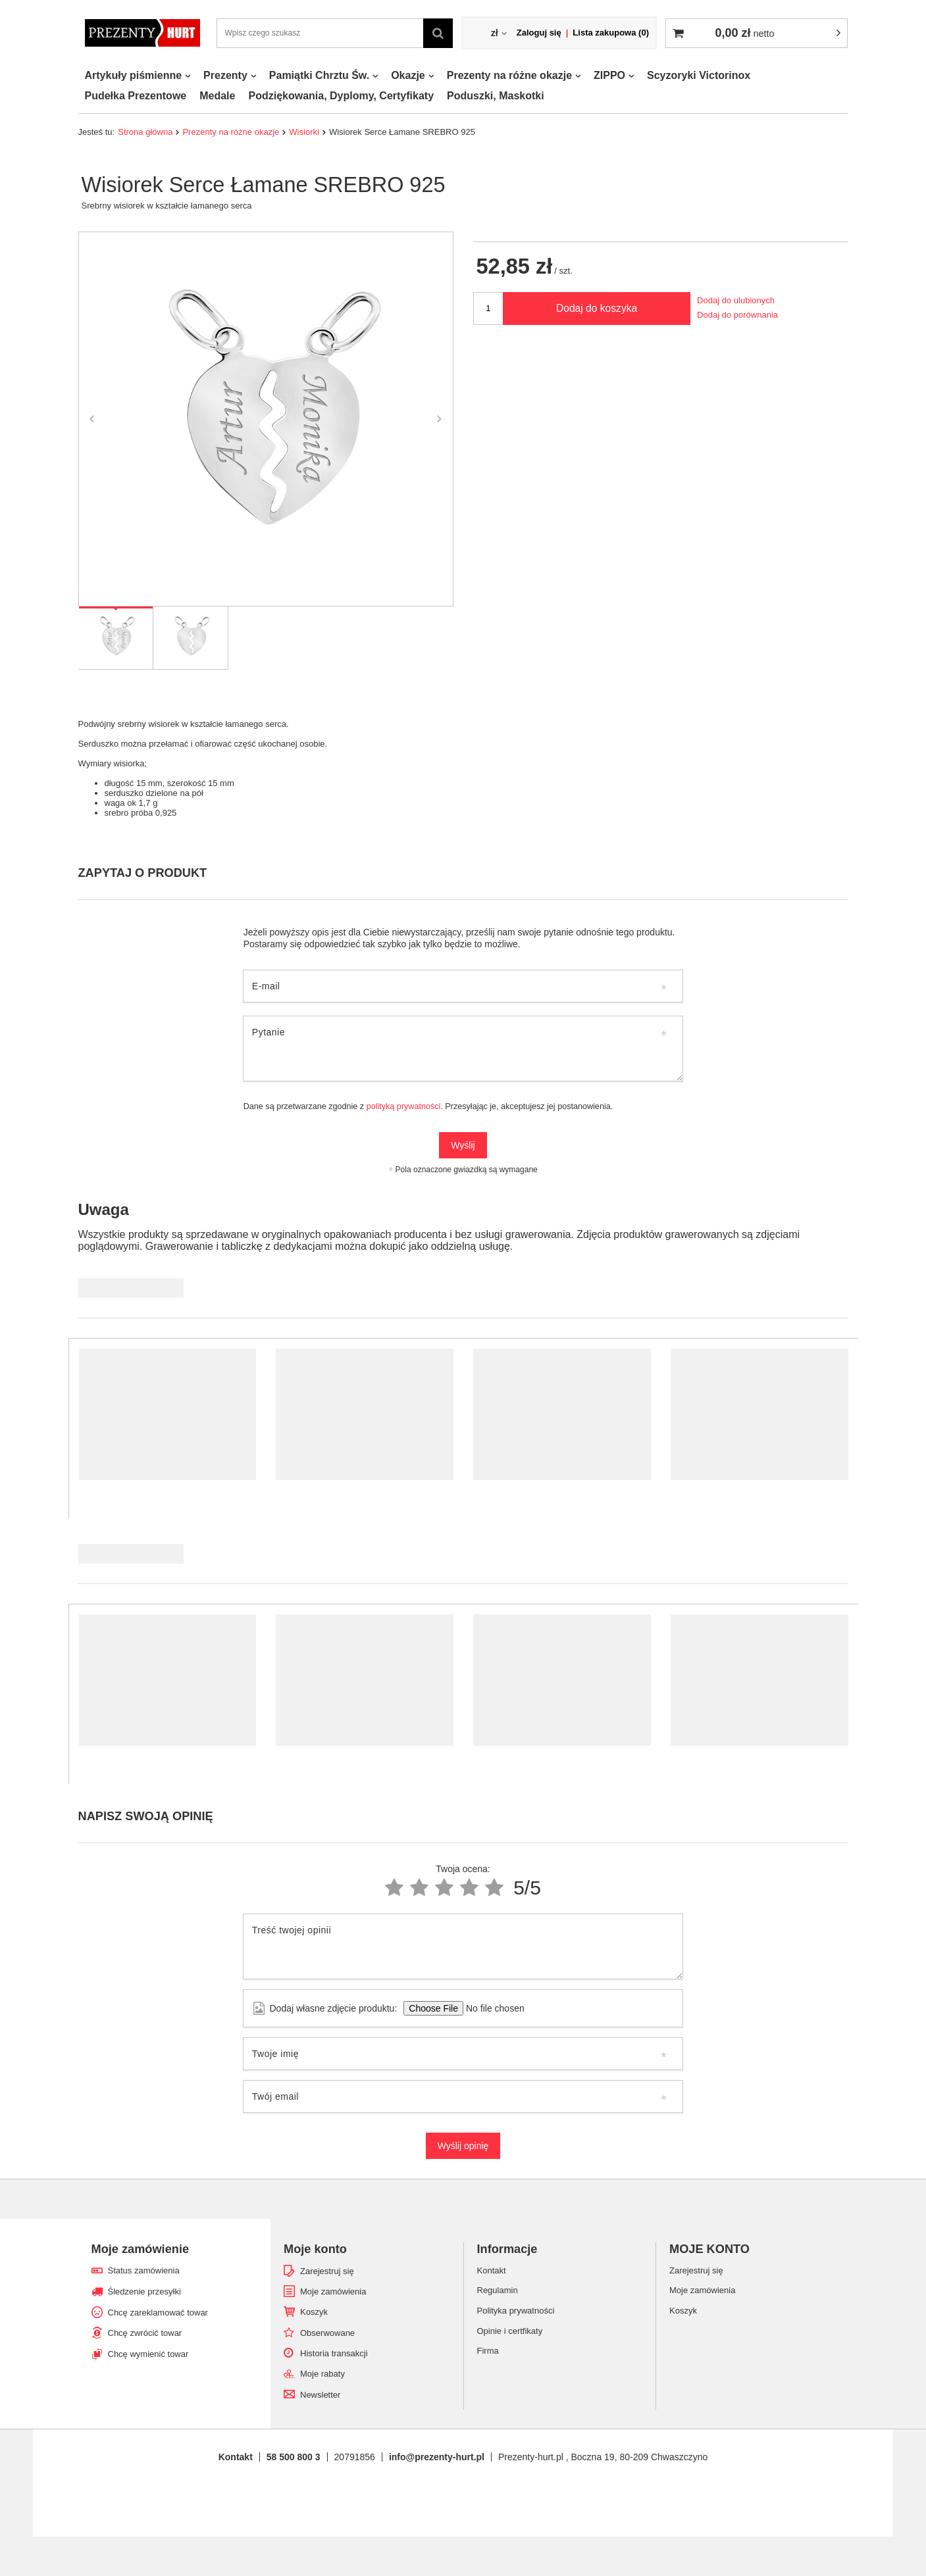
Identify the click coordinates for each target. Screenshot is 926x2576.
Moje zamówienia (333, 2291)
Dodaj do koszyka (596, 308)
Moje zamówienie (140, 2249)
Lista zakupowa (611, 32)
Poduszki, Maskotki (495, 95)
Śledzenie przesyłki (144, 2291)
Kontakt (236, 2457)
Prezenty (225, 75)
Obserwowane (327, 2333)
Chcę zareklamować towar (158, 2312)
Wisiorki (304, 132)
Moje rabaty (322, 2374)
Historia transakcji (334, 2353)
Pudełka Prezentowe (136, 95)
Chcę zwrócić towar (145, 2333)
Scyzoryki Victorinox (698, 75)
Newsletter (320, 2395)
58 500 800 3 (294, 2457)
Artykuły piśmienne (133, 75)
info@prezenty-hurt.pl (436, 2457)
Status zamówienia (144, 2270)
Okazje (408, 75)
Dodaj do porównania (737, 315)
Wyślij (463, 1145)
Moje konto (315, 2249)
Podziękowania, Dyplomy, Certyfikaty (341, 95)
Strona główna (145, 132)
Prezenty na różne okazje (509, 75)
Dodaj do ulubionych (736, 300)
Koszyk (314, 2312)
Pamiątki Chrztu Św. (319, 75)
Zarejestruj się (327, 2271)
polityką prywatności (404, 1106)
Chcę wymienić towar (148, 2354)
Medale (217, 95)
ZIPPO (609, 75)
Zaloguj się (539, 32)
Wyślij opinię (463, 2146)
